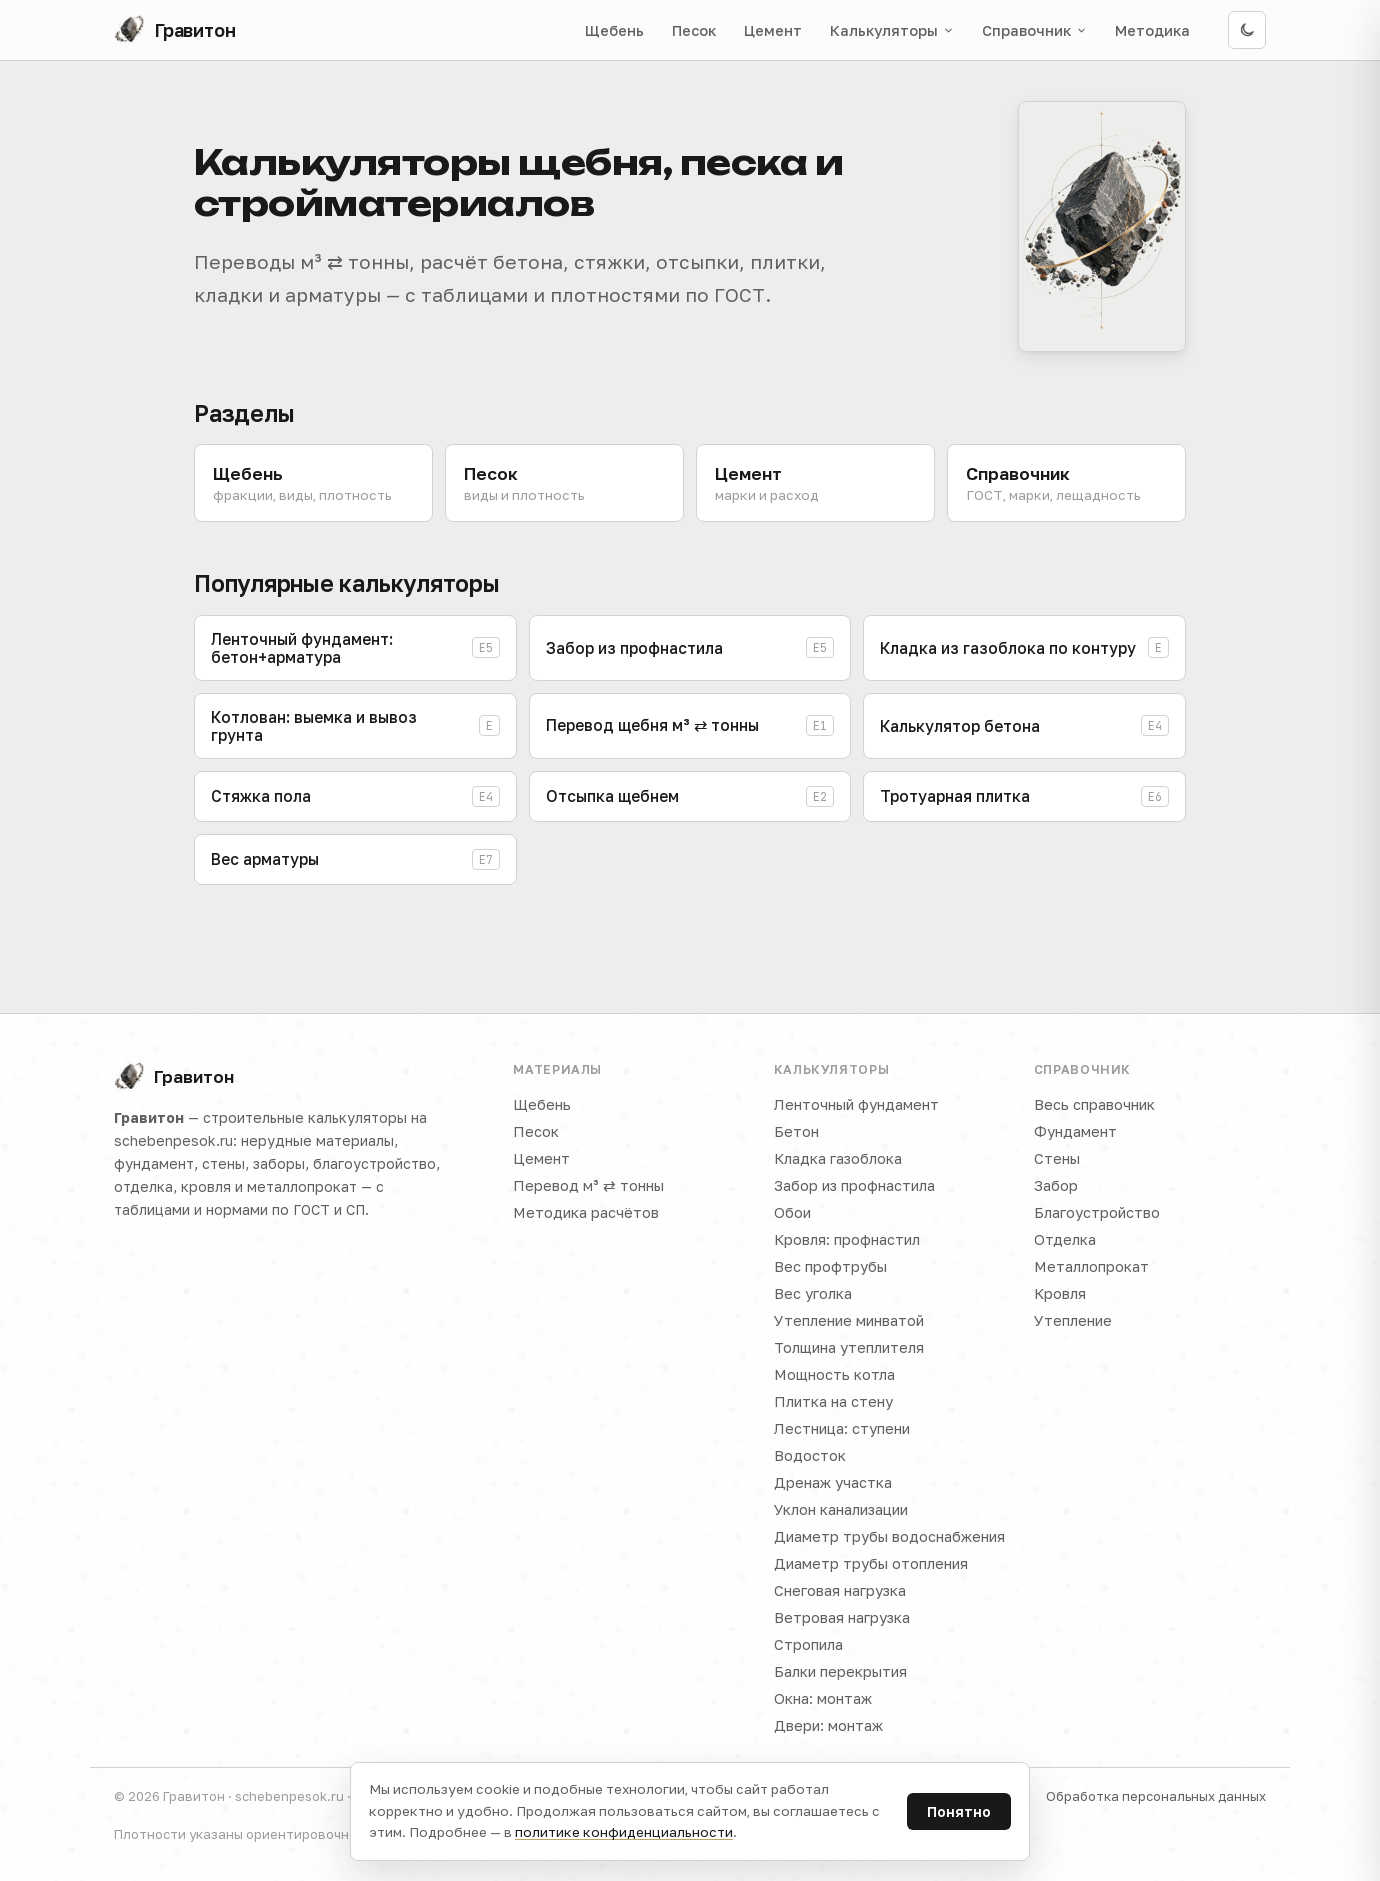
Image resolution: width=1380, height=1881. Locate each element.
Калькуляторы (892, 30)
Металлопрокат (1091, 1266)
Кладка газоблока (838, 1158)
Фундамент (1075, 1131)
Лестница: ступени (842, 1428)
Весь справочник (1094, 1104)
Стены (1057, 1158)
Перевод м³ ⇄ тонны (588, 1185)
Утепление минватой (849, 1320)
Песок (694, 30)
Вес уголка (813, 1293)
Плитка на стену (833, 1401)
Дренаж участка (833, 1482)
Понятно (959, 1811)
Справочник (1034, 30)
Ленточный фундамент (856, 1104)
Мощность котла (834, 1374)
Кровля (1060, 1293)
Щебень (614, 30)
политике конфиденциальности (624, 1832)
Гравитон (174, 1077)
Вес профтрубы (830, 1266)
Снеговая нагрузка (840, 1590)
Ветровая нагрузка (842, 1617)
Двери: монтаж (828, 1725)
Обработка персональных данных (1156, 1796)
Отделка (1065, 1239)
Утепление (1073, 1320)
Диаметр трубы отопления (871, 1563)
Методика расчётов (586, 1212)
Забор (1056, 1185)
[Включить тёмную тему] (1247, 30)
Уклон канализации (841, 1509)
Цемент (773, 30)
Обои (792, 1212)
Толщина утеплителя (849, 1347)
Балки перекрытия (840, 1671)
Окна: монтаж (823, 1698)
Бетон (796, 1131)
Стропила (808, 1644)
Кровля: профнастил (847, 1239)
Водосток (810, 1455)
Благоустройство (1097, 1212)
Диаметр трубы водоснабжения (889, 1536)
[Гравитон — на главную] (175, 30)
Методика (1152, 30)
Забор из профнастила (854, 1185)
